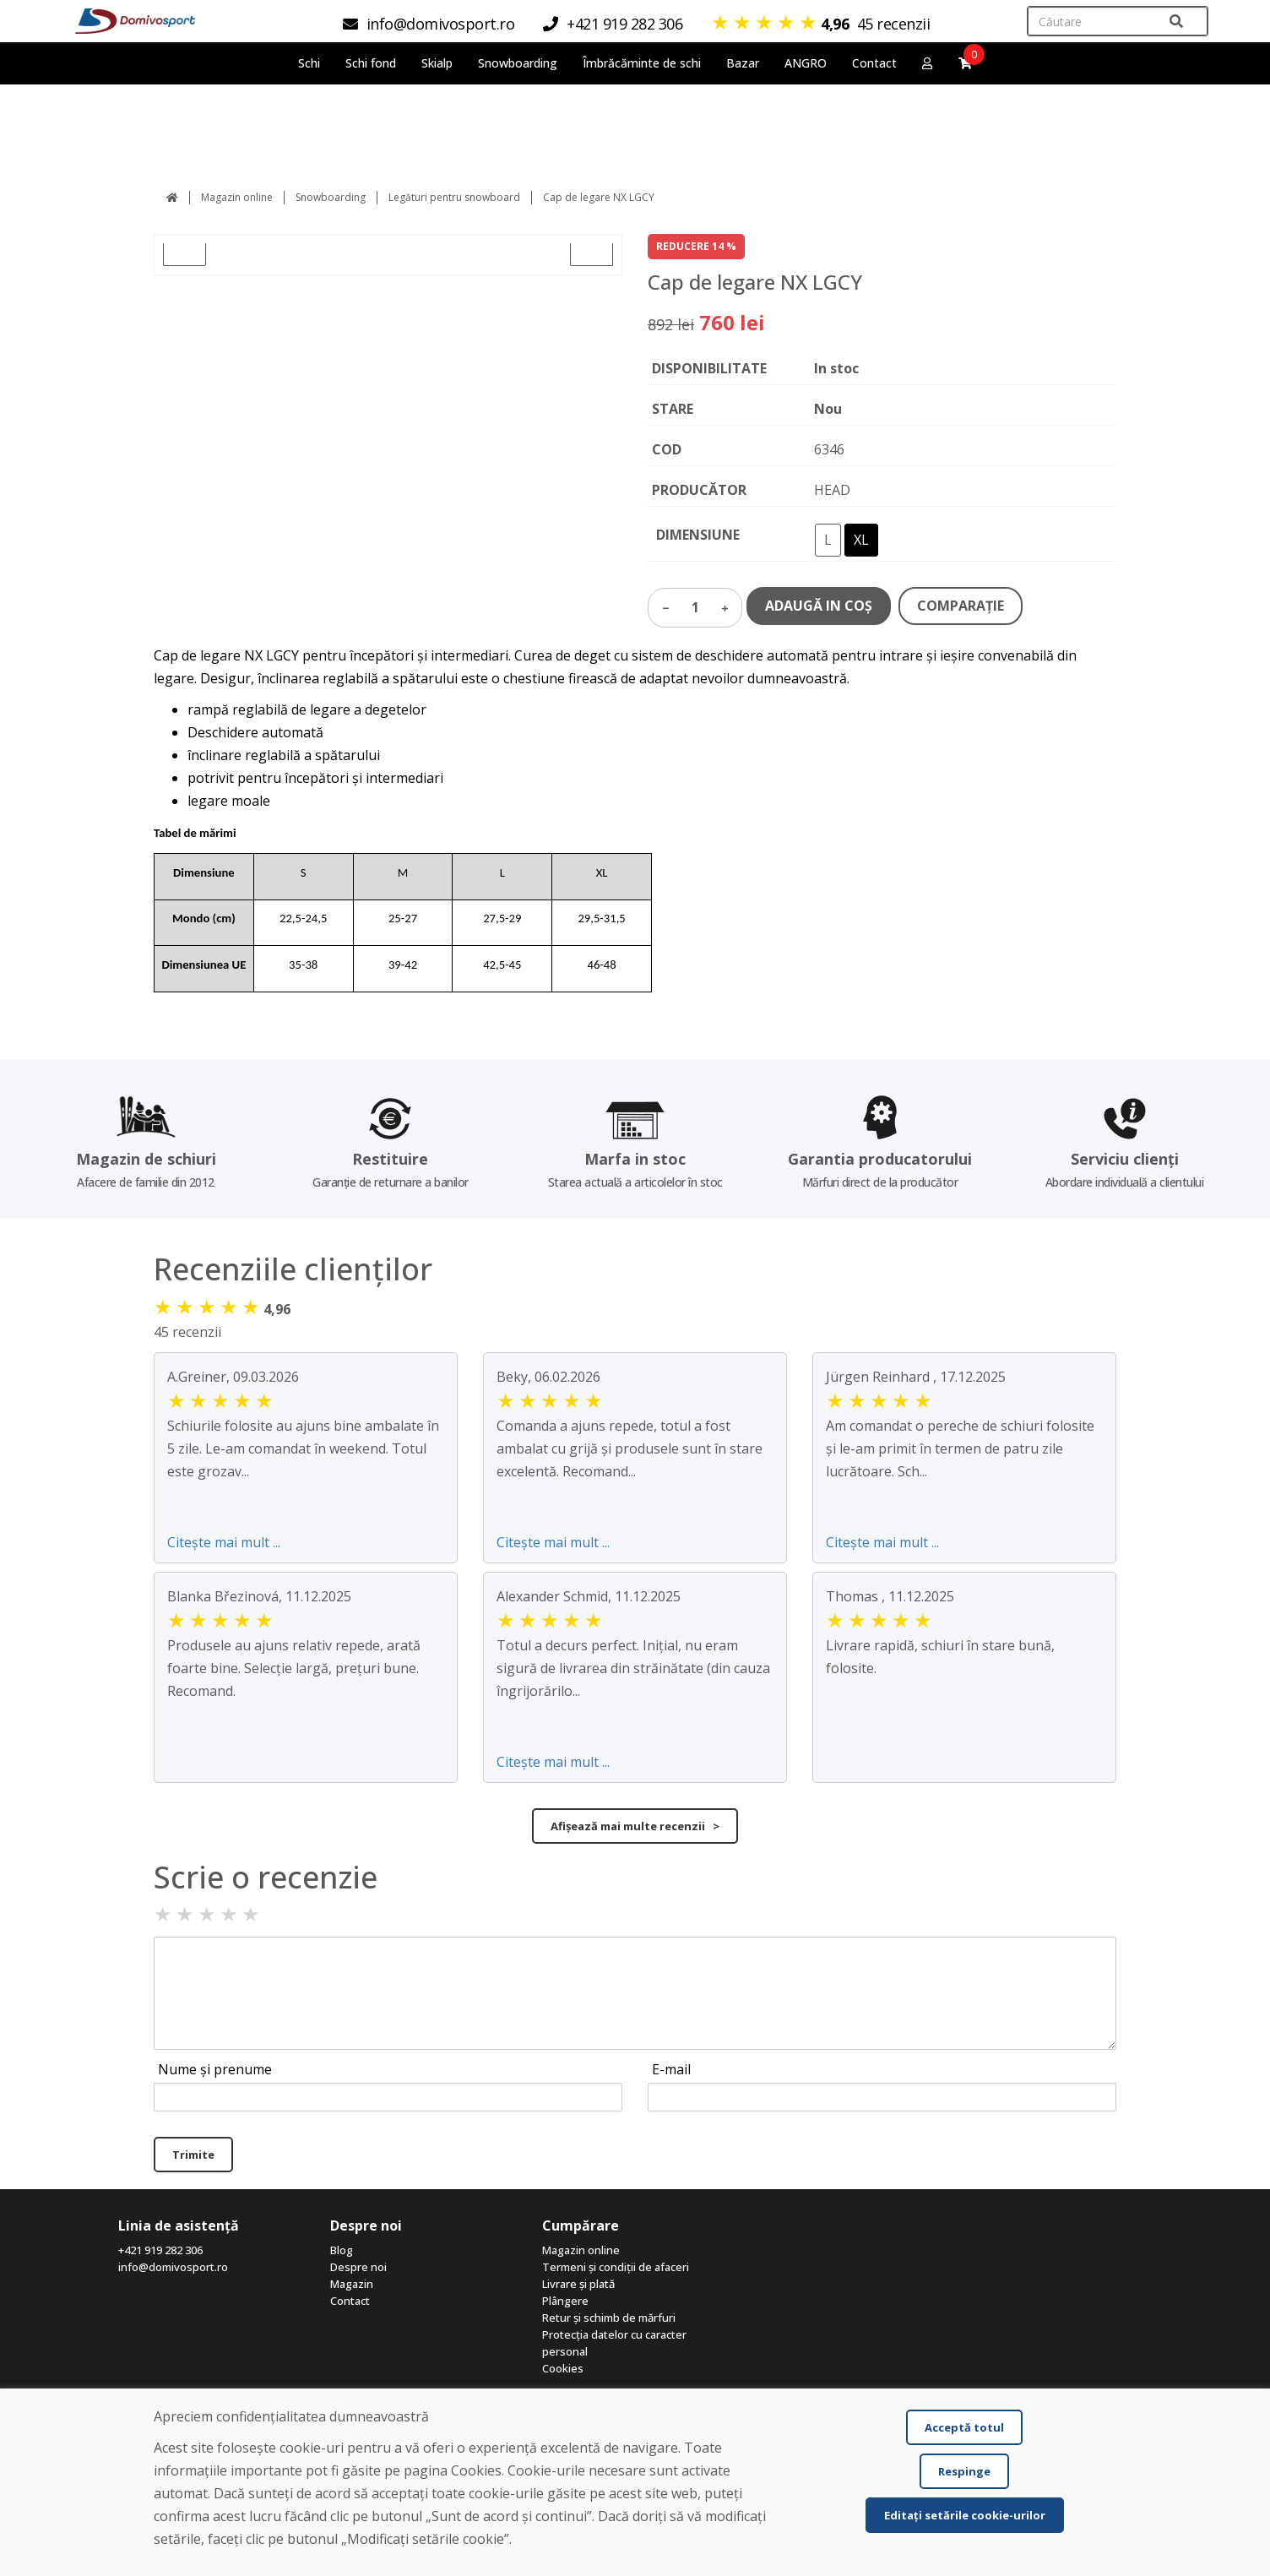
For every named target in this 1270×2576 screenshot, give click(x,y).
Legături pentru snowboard (454, 197)
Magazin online (237, 197)
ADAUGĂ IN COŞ (818, 605)
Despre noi (358, 2266)
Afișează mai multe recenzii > (635, 1826)
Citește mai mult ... (223, 1542)
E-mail (671, 2069)
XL (861, 539)
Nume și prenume (215, 2069)
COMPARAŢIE (960, 605)
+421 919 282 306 (160, 2250)
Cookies (562, 2368)
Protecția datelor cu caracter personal (614, 2343)
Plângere (565, 2300)
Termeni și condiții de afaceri (615, 2266)
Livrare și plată (578, 2283)
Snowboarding (331, 197)
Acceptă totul (964, 2427)
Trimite (193, 2154)
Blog (341, 2250)
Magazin (351, 2283)
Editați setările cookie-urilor (964, 2515)
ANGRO (805, 63)
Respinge (964, 2471)
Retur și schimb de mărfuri (609, 2317)
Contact (874, 63)
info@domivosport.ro (173, 2266)
